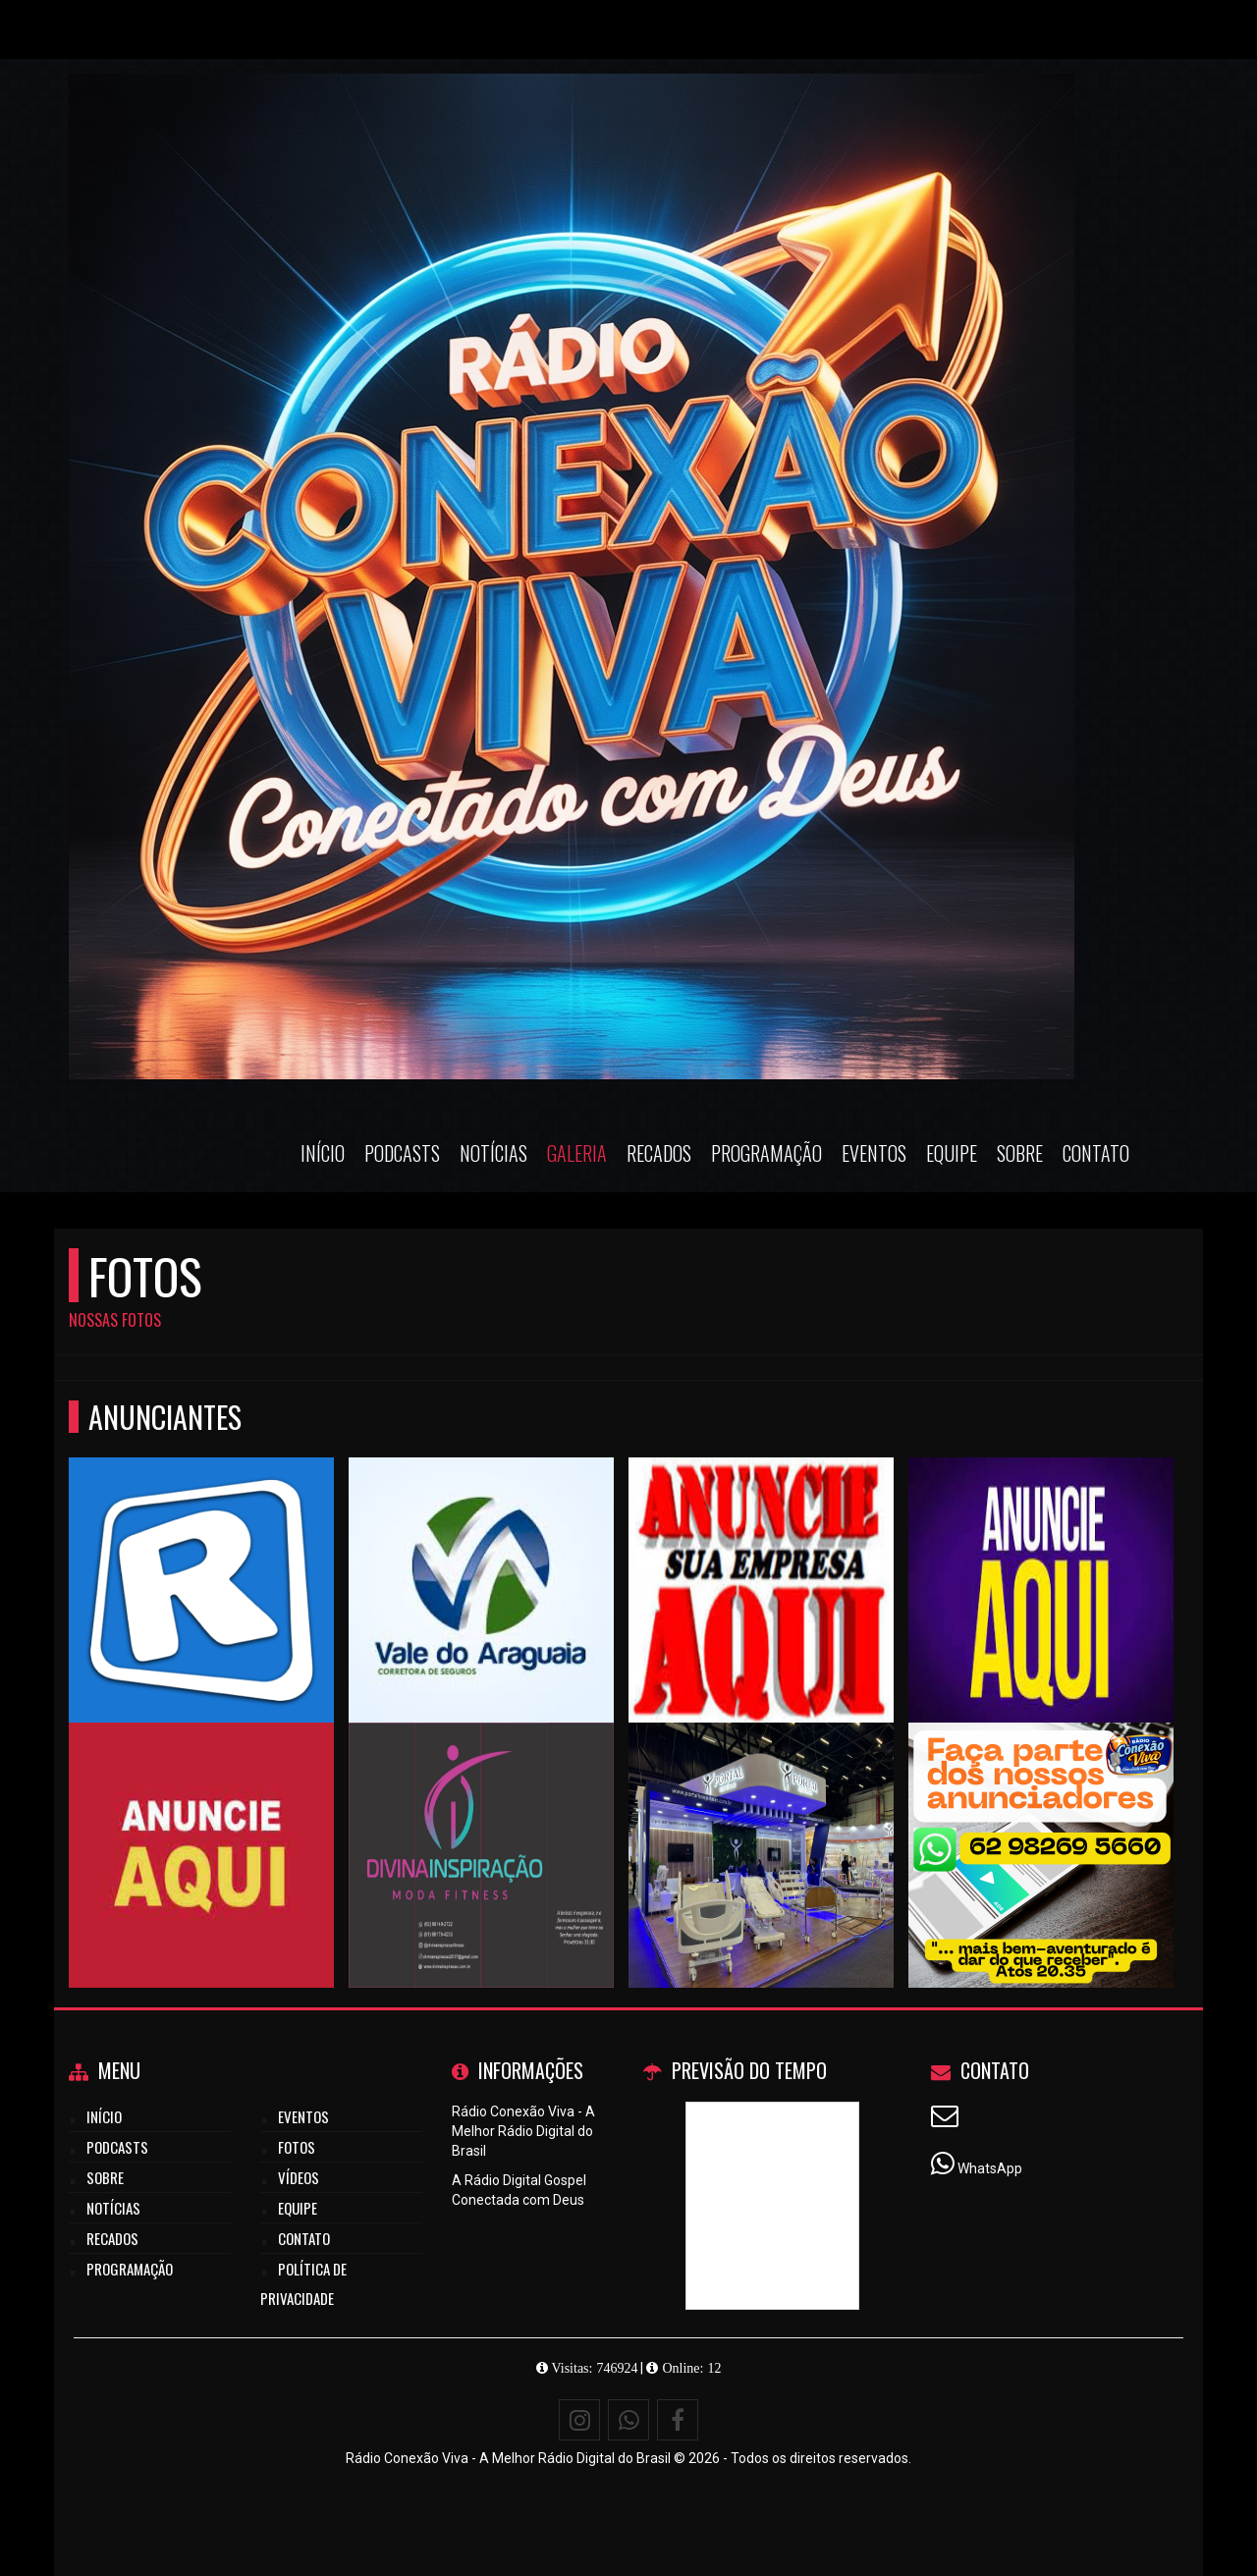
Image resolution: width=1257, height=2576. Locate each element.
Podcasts (402, 1153)
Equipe (951, 1153)
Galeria (577, 1153)
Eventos (874, 1153)
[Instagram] (579, 2419)
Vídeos (298, 2177)
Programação (766, 1153)
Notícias (493, 1153)
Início (323, 1153)
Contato (1096, 1153)
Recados (659, 1153)
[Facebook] (677, 2419)
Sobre (1020, 1153)
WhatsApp (989, 2168)
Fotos (296, 2147)
